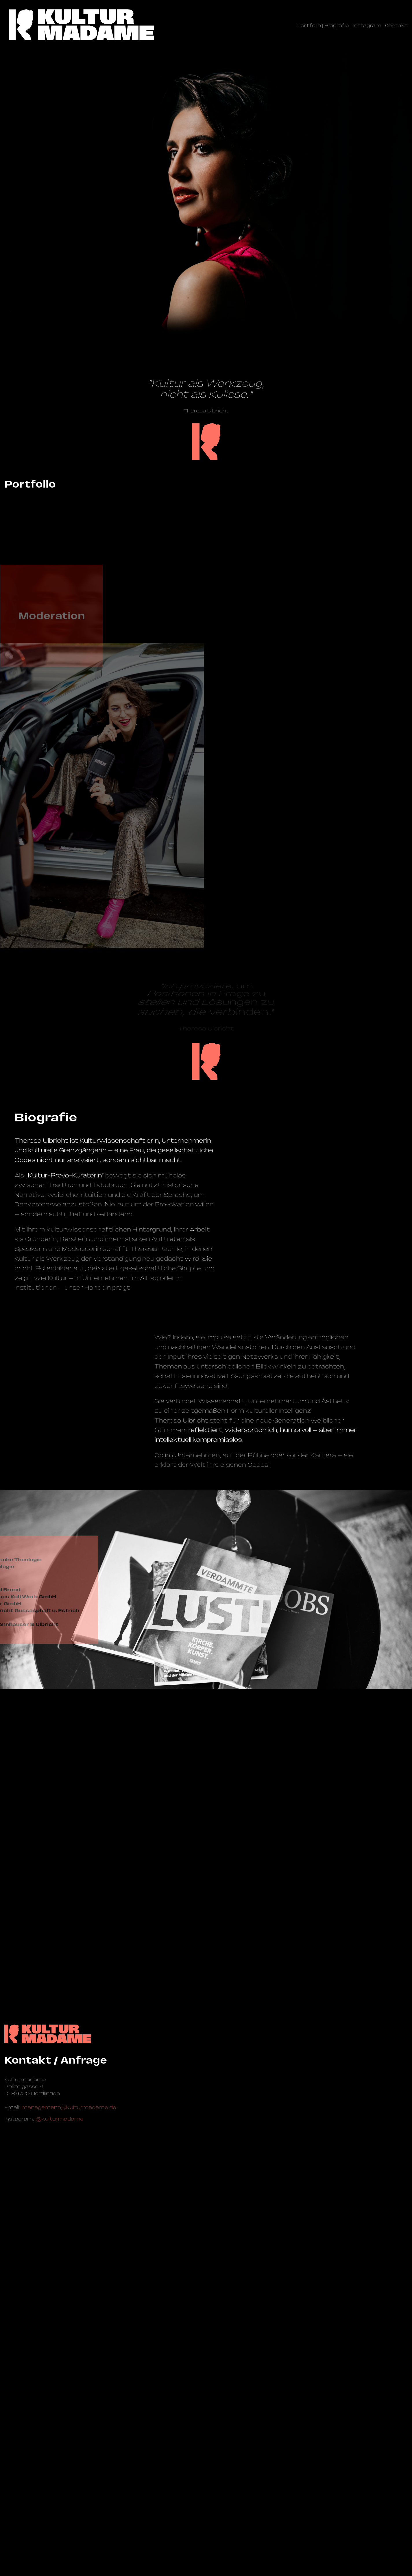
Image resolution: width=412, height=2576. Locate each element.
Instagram (367, 26)
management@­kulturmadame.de (69, 2507)
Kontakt (396, 26)
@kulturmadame (60, 2518)
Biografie (336, 26)
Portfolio (309, 26)
